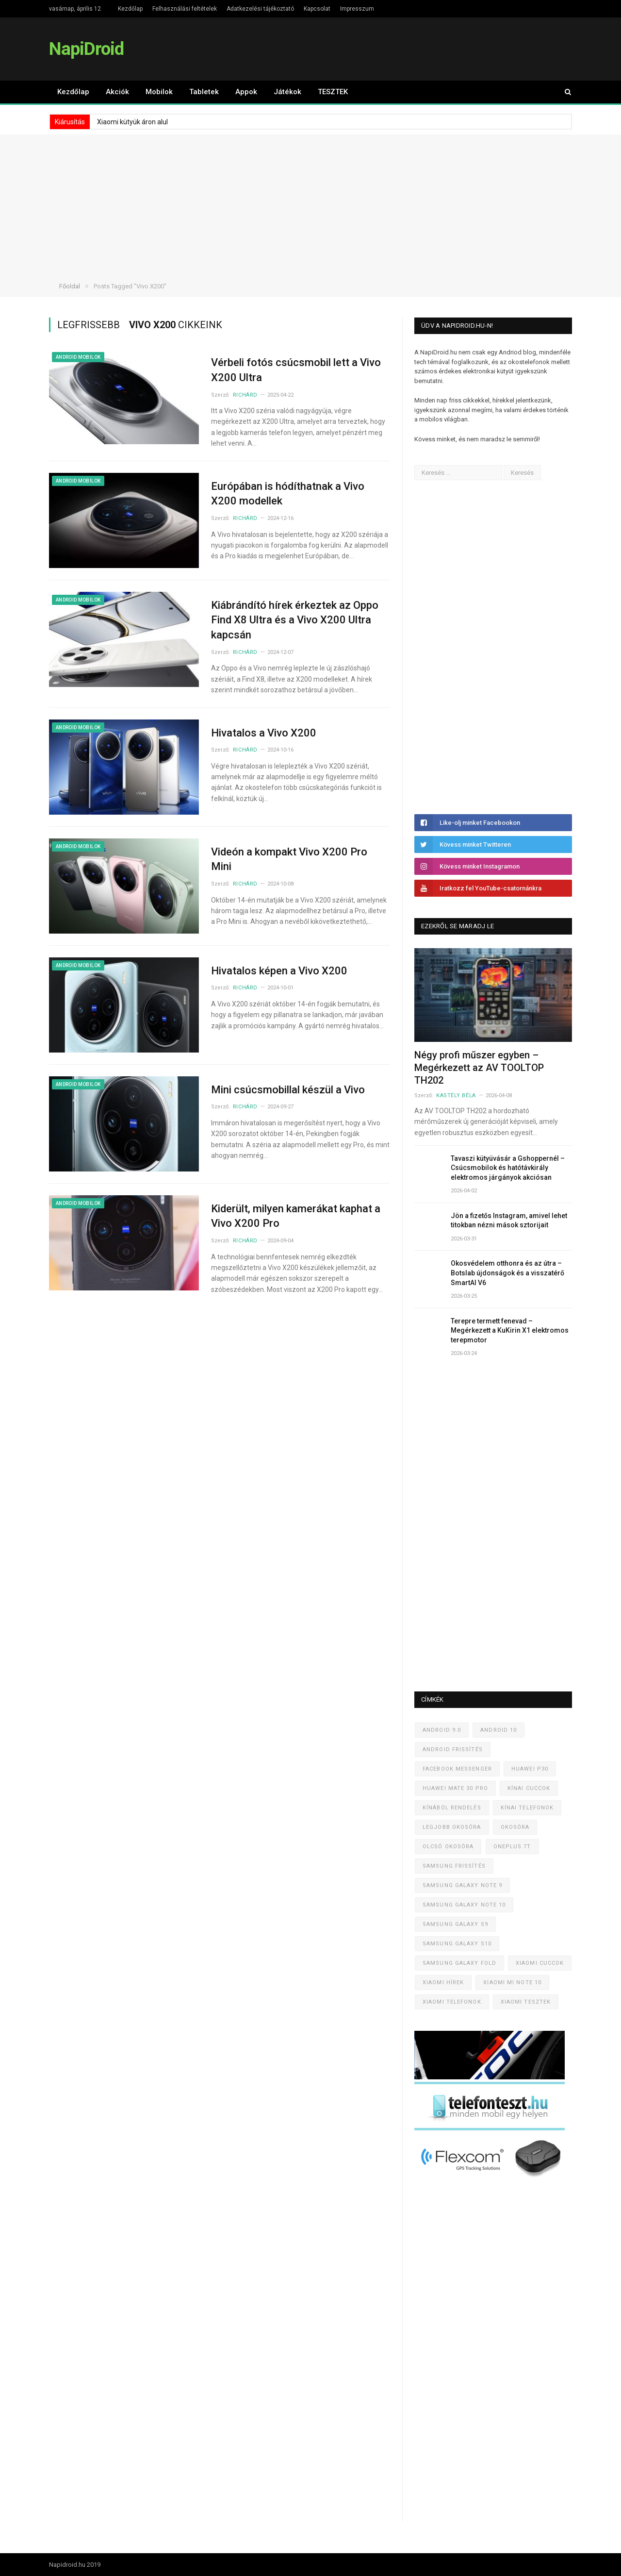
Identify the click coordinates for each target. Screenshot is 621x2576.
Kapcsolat (317, 8)
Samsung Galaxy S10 (457, 1943)
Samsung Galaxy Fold (459, 1963)
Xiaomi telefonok (452, 2002)
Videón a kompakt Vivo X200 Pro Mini (289, 859)
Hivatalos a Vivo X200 (263, 733)
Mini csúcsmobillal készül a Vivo (288, 1090)
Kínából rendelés (452, 1808)
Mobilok (159, 91)
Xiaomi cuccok (540, 1963)
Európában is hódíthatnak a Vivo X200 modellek (287, 493)
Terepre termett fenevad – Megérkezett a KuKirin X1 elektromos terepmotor (510, 1330)
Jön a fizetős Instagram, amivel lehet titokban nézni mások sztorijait (509, 1220)
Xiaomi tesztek (526, 2002)
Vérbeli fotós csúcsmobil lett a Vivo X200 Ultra (296, 370)
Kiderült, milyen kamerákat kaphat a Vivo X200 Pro (295, 1216)
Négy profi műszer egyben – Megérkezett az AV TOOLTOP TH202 (479, 1067)
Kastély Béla (456, 1095)
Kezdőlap (130, 8)
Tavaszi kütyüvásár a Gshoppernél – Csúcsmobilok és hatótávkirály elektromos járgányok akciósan (508, 1167)
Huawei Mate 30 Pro (455, 1788)
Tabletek (204, 91)
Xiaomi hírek (443, 1982)
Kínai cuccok (528, 1788)
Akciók (117, 91)
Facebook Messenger (457, 1769)
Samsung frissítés (454, 1866)
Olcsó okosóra (448, 1846)
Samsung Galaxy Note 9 (462, 1885)
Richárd (245, 395)
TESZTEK (333, 91)
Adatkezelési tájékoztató (260, 8)
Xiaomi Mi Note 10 (512, 1982)
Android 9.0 (442, 1730)
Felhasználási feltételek (184, 8)
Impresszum (357, 8)
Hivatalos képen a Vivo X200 (279, 971)
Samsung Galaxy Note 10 (464, 1905)
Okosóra (515, 1827)
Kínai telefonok (527, 1808)
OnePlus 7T (512, 1846)
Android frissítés (453, 1749)
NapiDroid (86, 48)
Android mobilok (78, 357)
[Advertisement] (310, 202)
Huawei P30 (529, 1769)
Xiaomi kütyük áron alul (132, 122)
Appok (246, 91)
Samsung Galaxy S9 (455, 1924)
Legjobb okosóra (452, 1827)
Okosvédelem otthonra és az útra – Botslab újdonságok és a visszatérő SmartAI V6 (507, 1272)
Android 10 (498, 1730)
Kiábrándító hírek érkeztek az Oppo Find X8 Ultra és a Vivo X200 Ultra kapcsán (294, 620)
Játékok (287, 91)
